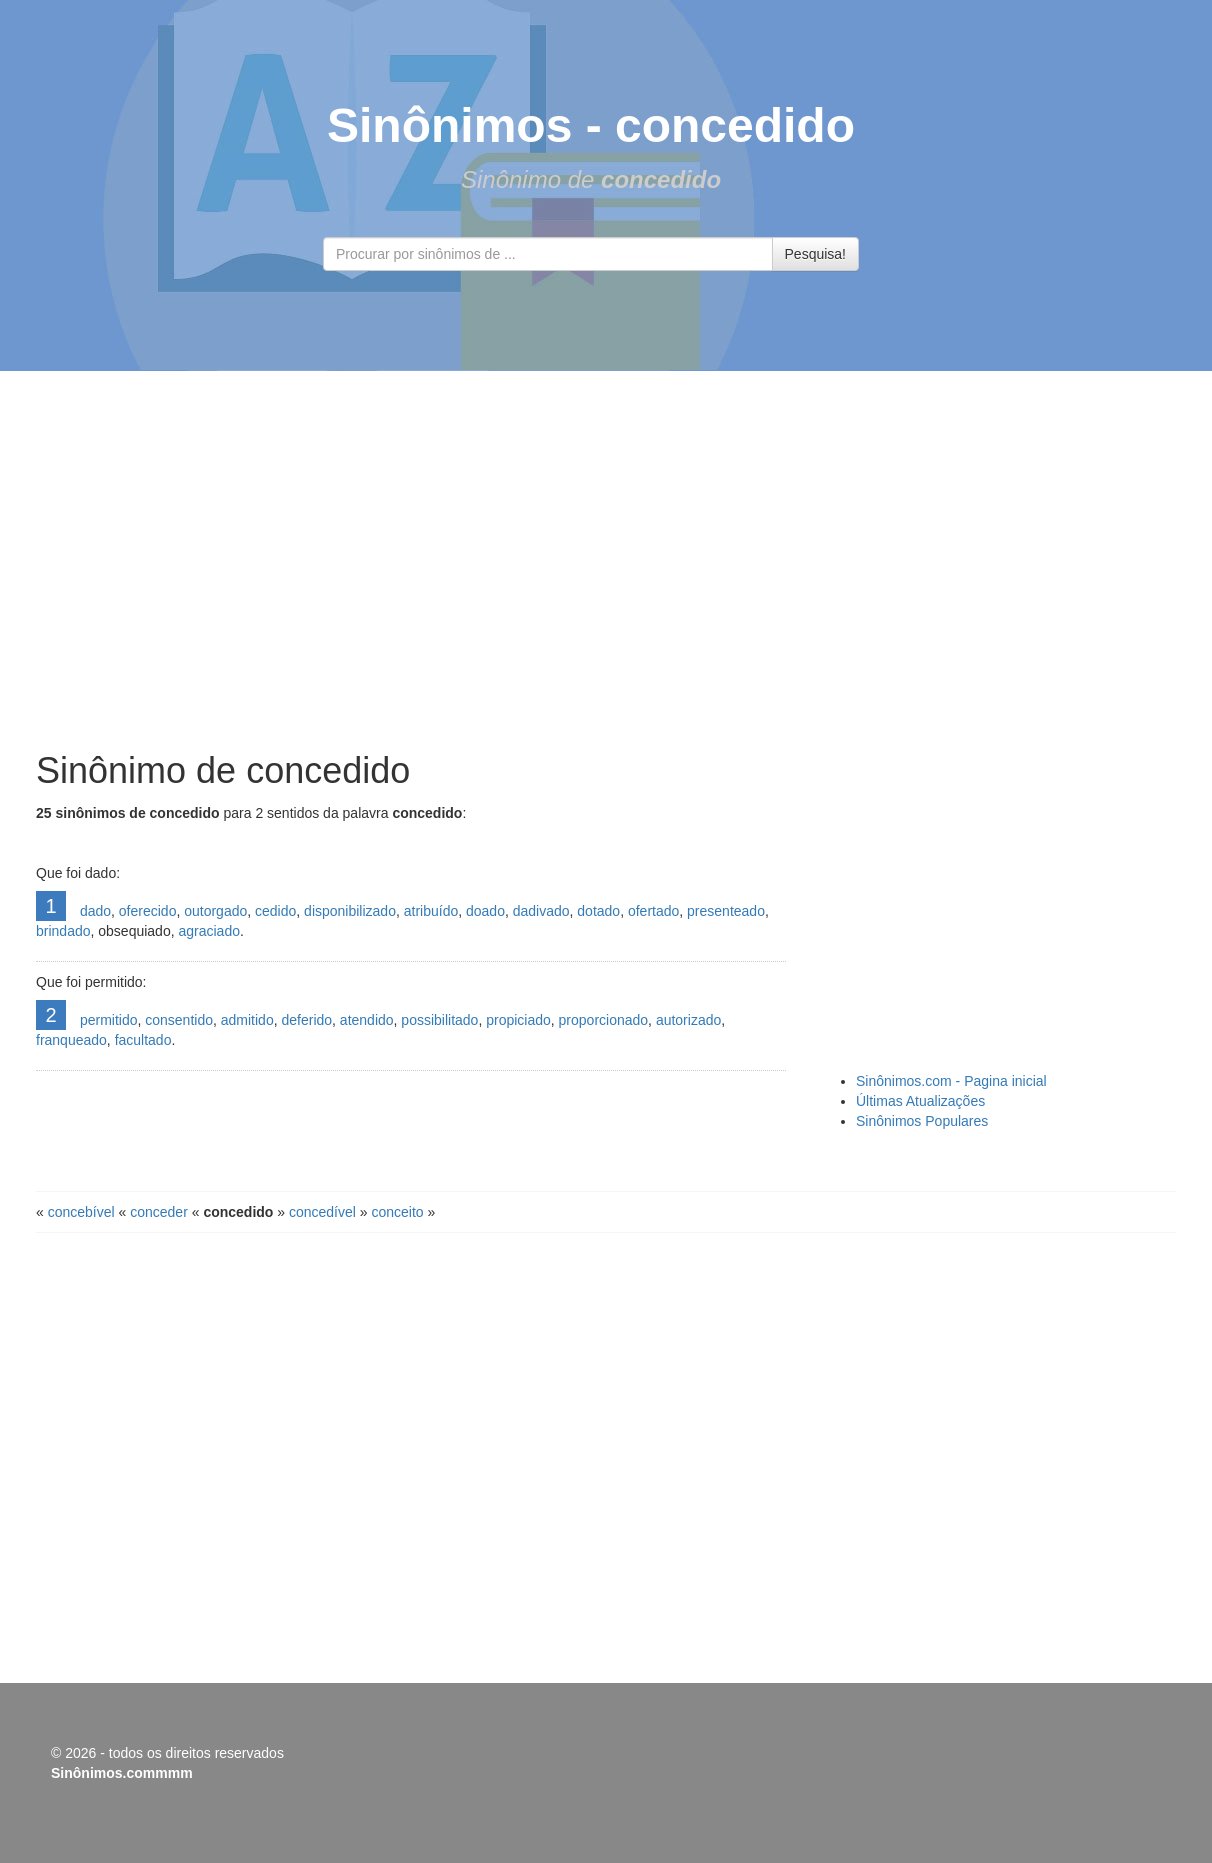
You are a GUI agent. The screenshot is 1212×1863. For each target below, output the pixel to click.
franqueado (71, 1040)
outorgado (215, 911)
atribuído (431, 911)
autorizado (688, 1020)
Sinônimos (449, 125)
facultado (143, 1040)
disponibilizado (350, 911)
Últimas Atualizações (920, 1101)
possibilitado (439, 1020)
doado (485, 911)
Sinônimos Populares (922, 1121)
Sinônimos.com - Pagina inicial (951, 1081)
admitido (247, 1020)
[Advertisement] (606, 561)
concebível (81, 1212)
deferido (306, 1020)
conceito (397, 1212)
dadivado (541, 911)
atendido (367, 1020)
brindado (63, 931)
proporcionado (604, 1020)
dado (95, 911)
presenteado (726, 911)
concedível (322, 1212)
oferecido (148, 911)
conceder (159, 1212)
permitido (109, 1020)
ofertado (653, 911)
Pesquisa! (815, 254)
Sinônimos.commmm (122, 1773)
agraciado (209, 931)
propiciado (518, 1020)
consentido (179, 1020)
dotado (598, 911)
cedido (275, 911)
